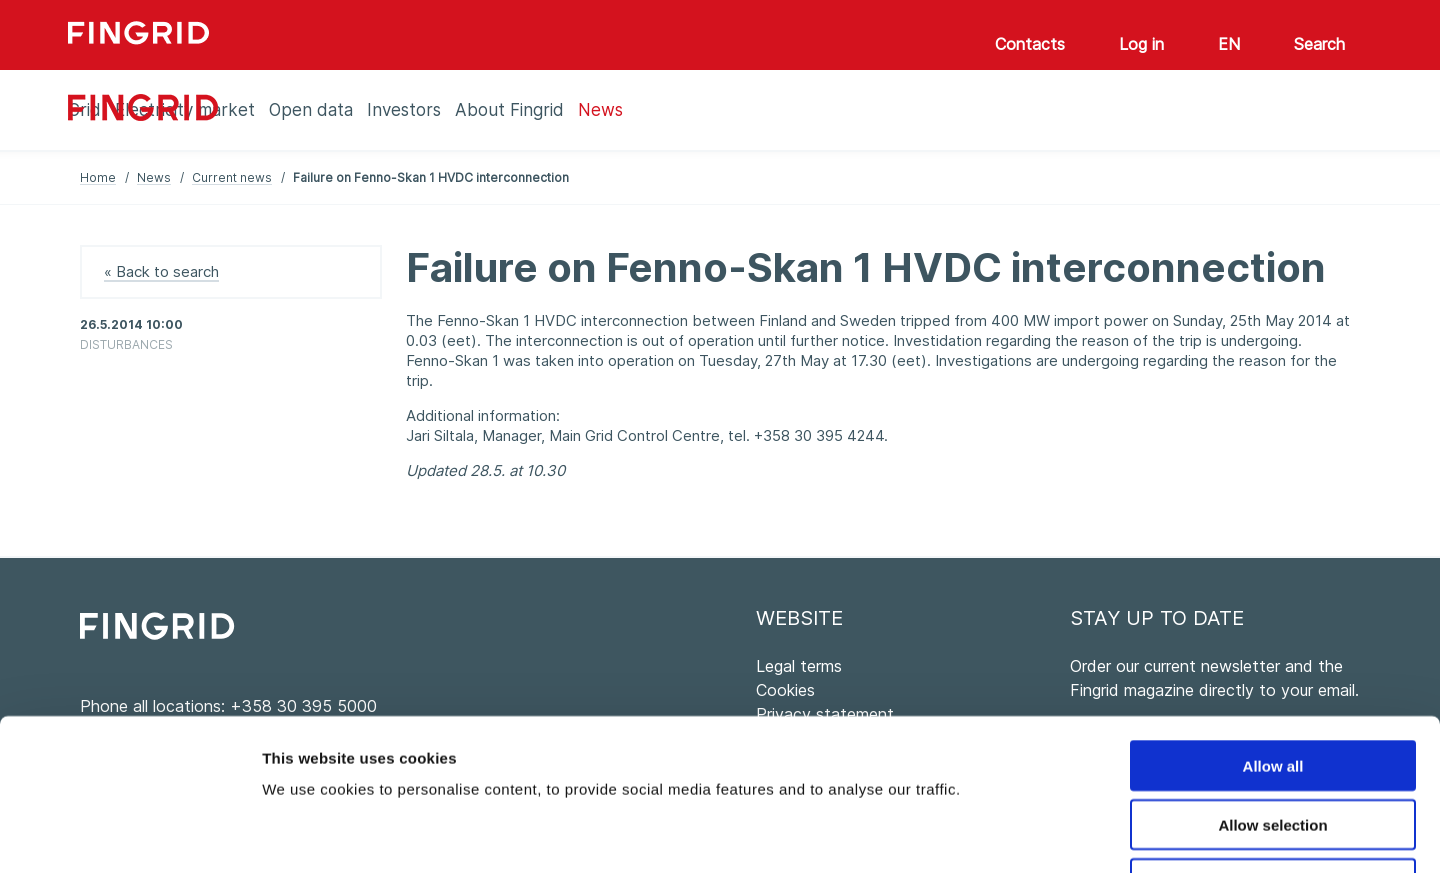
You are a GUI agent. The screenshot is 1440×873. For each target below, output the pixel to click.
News (154, 177)
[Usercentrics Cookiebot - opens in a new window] (129, 834)
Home (98, 177)
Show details (1049, 833)
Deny (1273, 745)
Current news (232, 177)
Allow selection (1272, 686)
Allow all (1273, 627)
